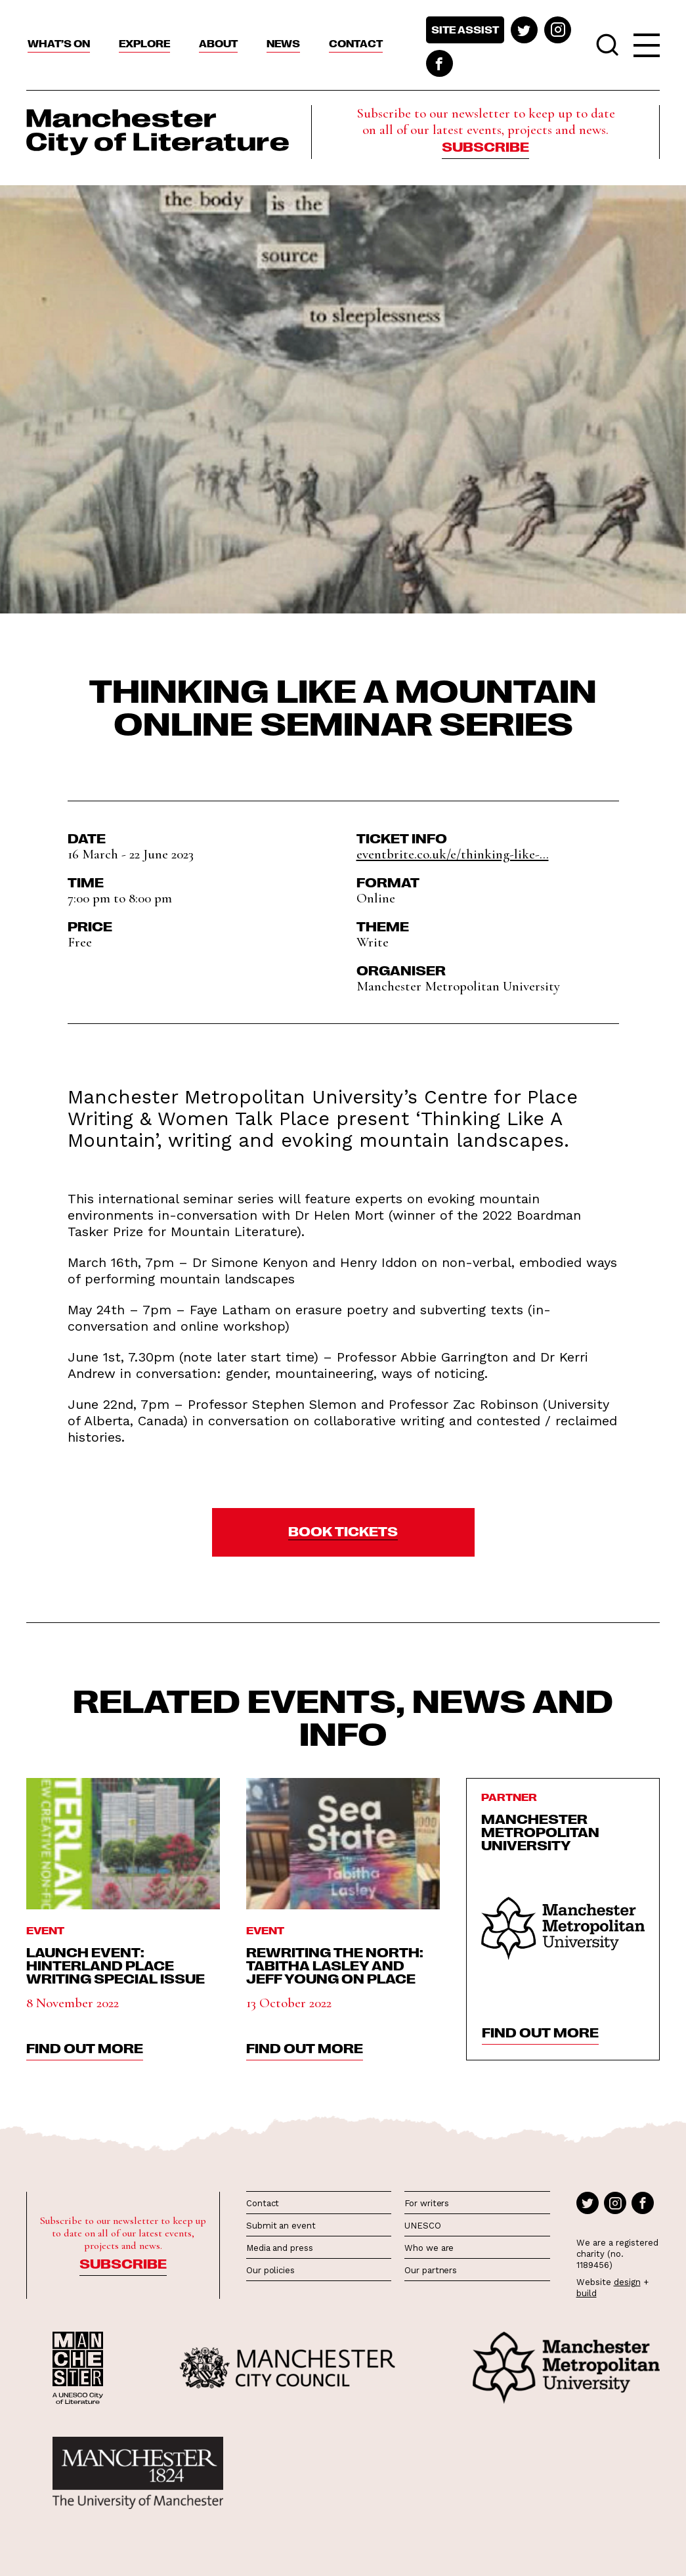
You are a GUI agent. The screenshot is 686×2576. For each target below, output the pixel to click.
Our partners (430, 2270)
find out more (84, 2047)
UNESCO (422, 2226)
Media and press (279, 2248)
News (283, 43)
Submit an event (281, 2226)
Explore (144, 43)
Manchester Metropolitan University (540, 1831)
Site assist (465, 29)
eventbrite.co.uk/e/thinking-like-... (452, 854)
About (218, 43)
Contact (356, 43)
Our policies (270, 2270)
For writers (426, 2203)
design (627, 2282)
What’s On (59, 43)
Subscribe (485, 146)
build (586, 2293)
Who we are (429, 2248)
